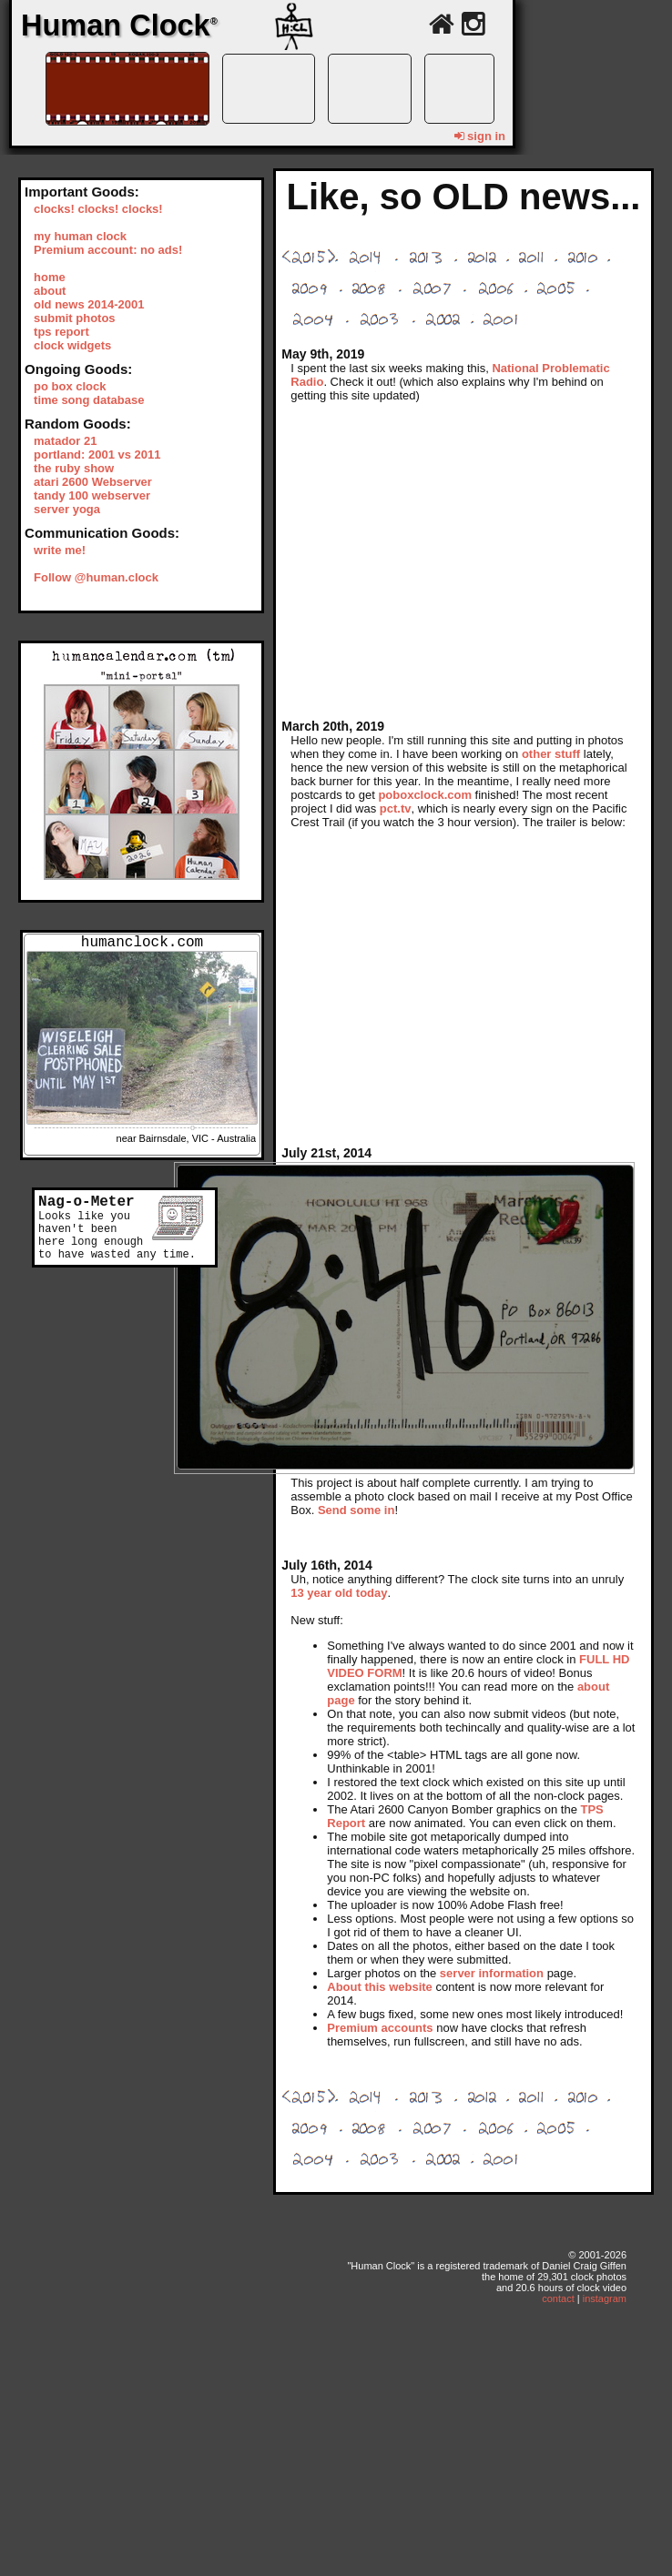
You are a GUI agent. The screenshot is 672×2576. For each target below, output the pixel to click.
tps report (61, 331)
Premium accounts (380, 2028)
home (50, 277)
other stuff (551, 754)
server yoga (67, 509)
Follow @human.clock (96, 577)
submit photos (75, 318)
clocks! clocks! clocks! (98, 209)
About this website (380, 1987)
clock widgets (72, 345)
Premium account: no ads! (108, 250)
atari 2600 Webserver (93, 482)
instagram (604, 2298)
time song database (89, 400)
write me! (60, 550)
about (50, 291)
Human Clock (119, 25)
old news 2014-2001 (89, 304)
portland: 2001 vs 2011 (97, 454)
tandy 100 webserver (92, 495)
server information (492, 1973)
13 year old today (338, 1593)
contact (558, 2298)
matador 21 (65, 441)
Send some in (356, 1510)
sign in (480, 136)
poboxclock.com (425, 795)
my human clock (80, 236)
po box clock (70, 386)
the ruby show (74, 468)
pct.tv (396, 808)
